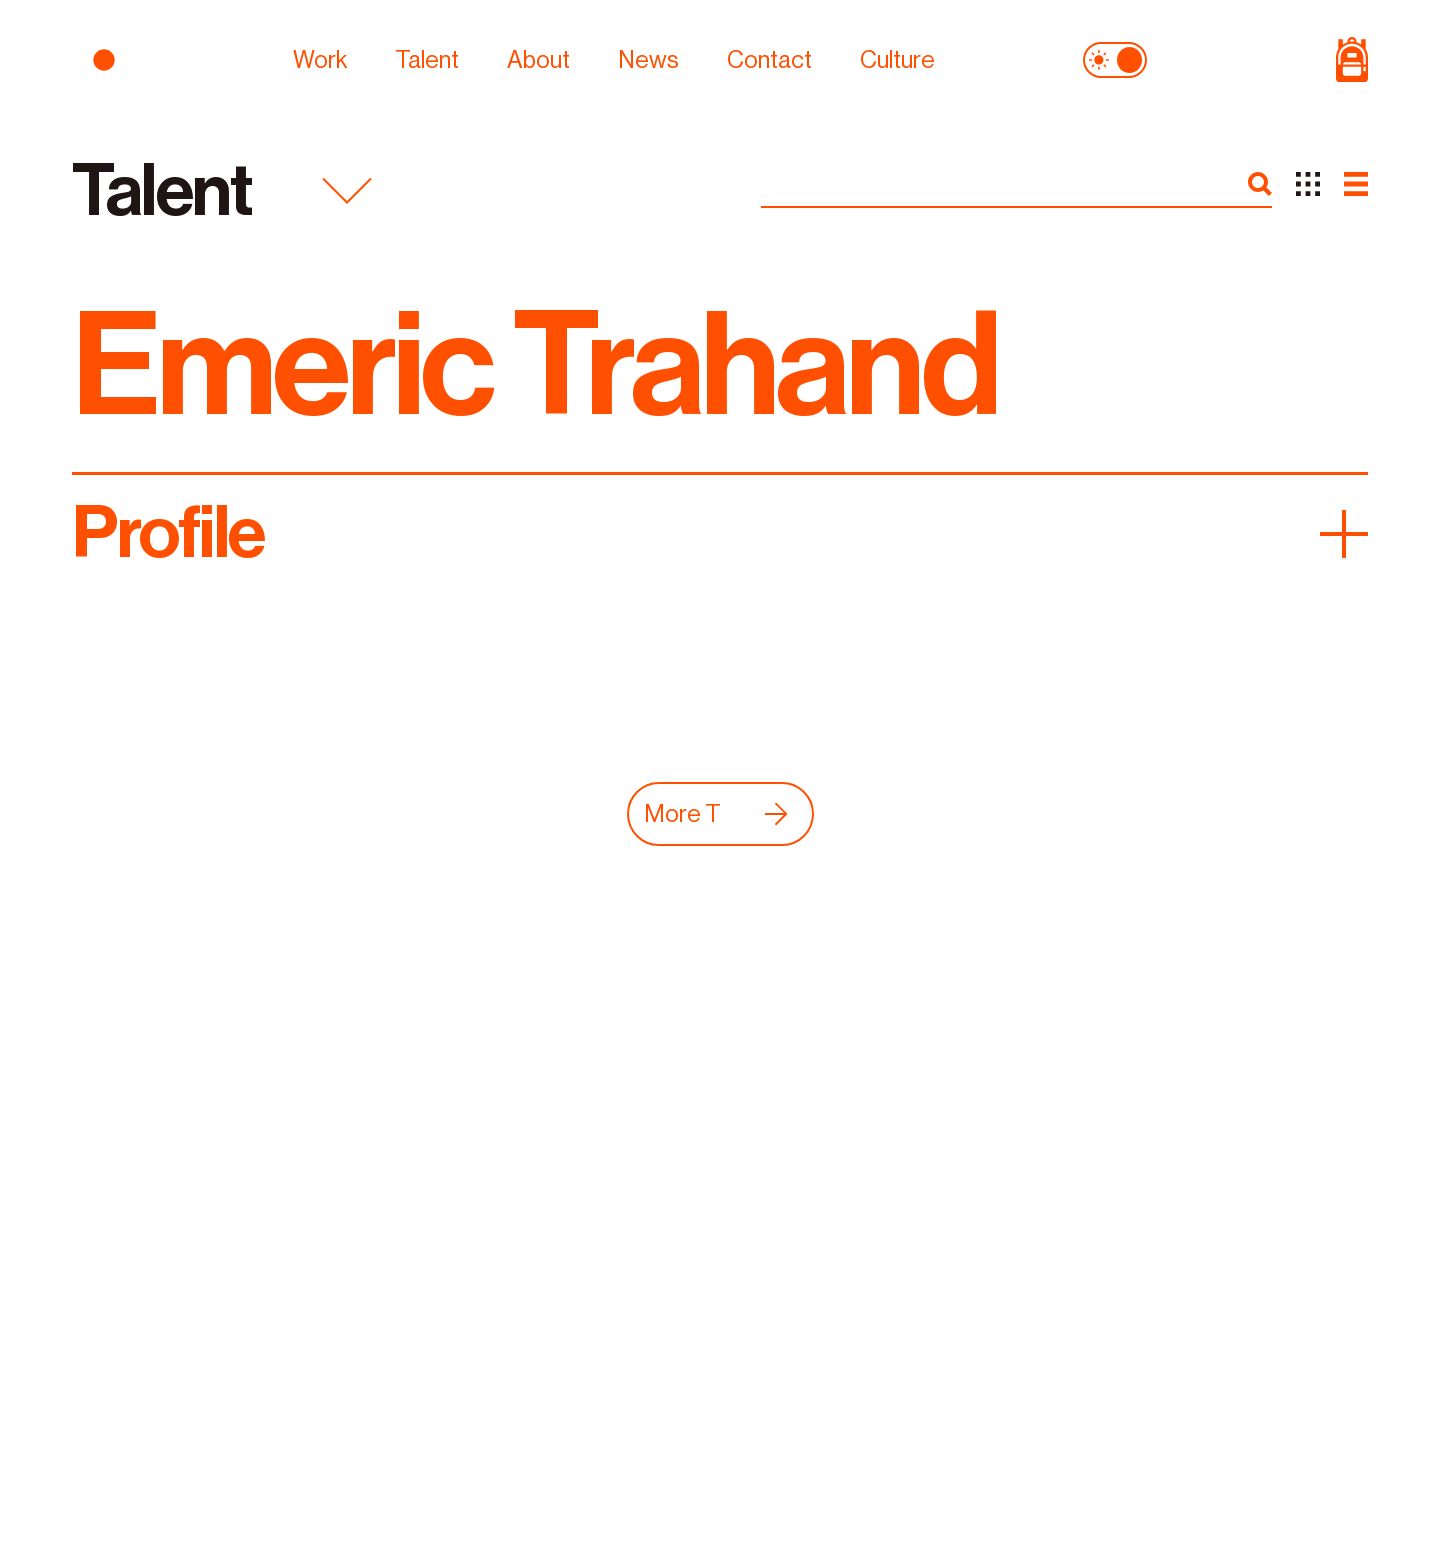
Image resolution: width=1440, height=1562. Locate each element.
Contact (769, 59)
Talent (427, 59)
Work (320, 59)
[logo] (168, 59)
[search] (1260, 184)
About (538, 59)
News (648, 59)
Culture (897, 59)
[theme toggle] (1115, 59)
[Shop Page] (1272, 59)
